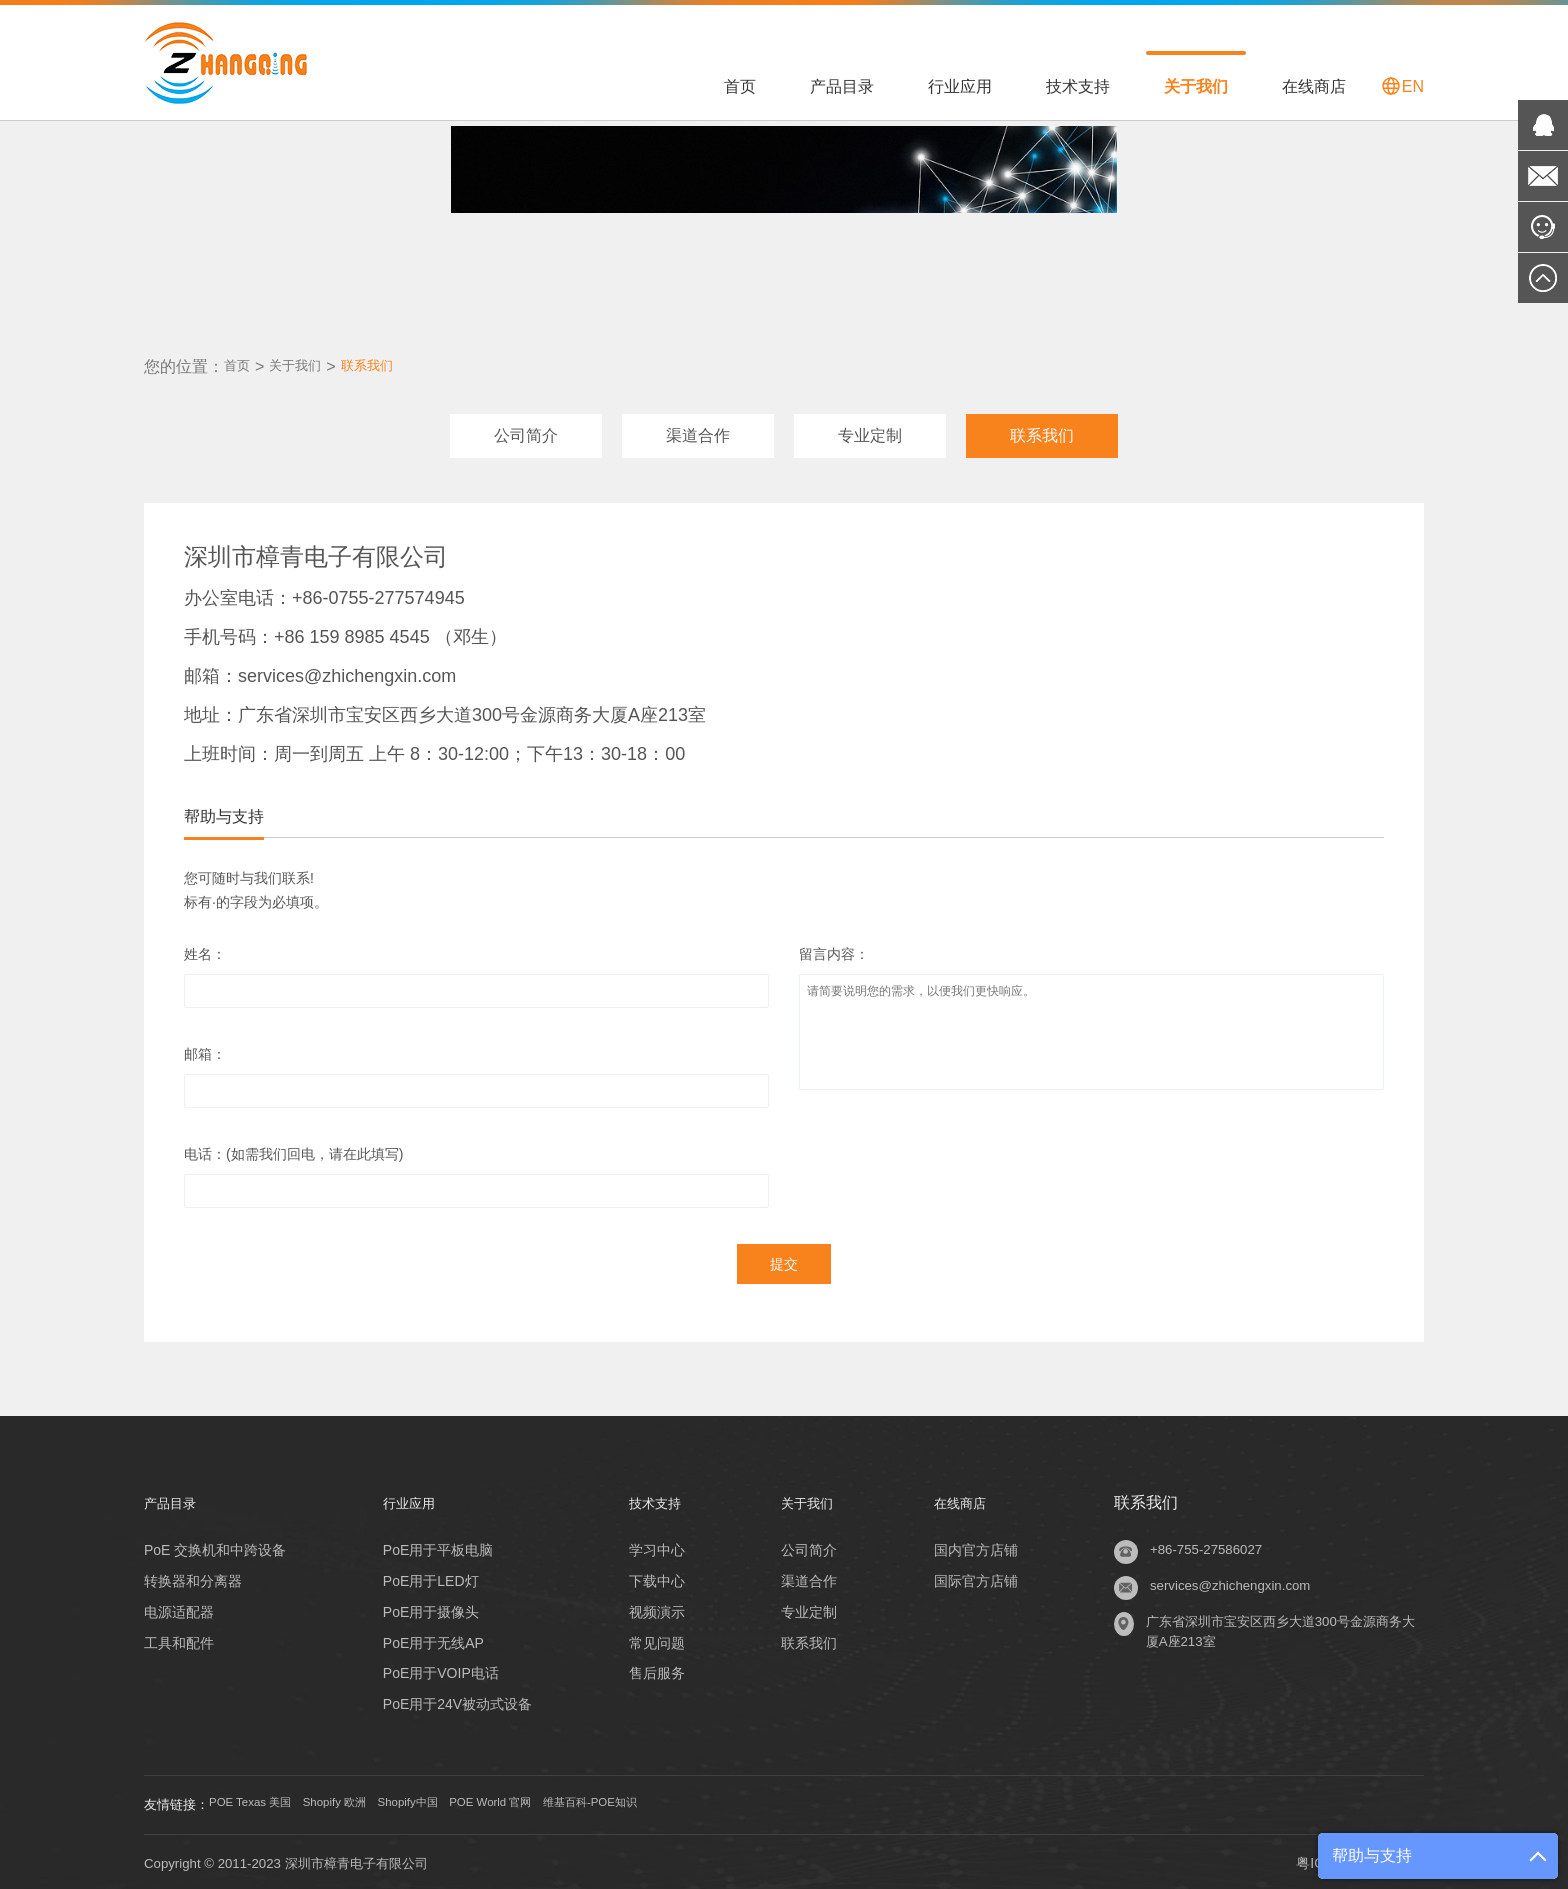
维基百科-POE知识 (690, 1801)
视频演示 (650, 1607)
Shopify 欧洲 (370, 1801)
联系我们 (391, 361)
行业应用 (960, 86)
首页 (740, 86)
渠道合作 (698, 430)
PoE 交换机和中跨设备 (215, 1545)
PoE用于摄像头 (428, 1607)
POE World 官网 (565, 1801)
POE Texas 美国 (265, 1801)
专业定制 (870, 430)
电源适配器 (179, 1607)
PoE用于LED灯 (428, 1576)
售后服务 (650, 1669)
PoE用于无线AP (430, 1638)
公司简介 (526, 430)
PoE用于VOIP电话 (438, 1669)
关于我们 (1196, 86)
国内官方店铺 (979, 1545)
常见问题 (650, 1638)
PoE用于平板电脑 (435, 1545)
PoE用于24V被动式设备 (454, 1700)
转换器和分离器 (193, 1576)
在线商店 (1314, 86)
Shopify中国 (461, 1801)
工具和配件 (179, 1638)
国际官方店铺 (979, 1576)
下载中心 (650, 1576)
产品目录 (842, 86)
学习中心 (650, 1545)
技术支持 (1078, 86)
